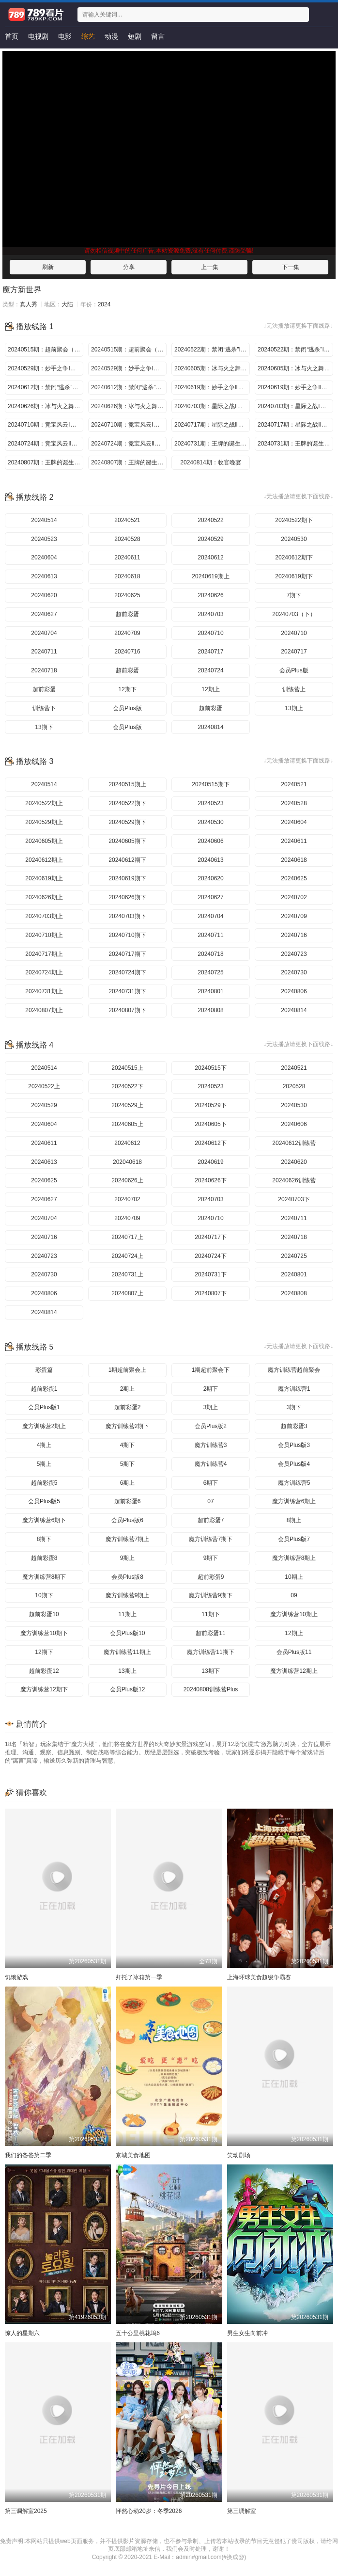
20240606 (210, 841)
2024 (104, 304)
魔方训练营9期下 (211, 1595)
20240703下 (293, 1199)
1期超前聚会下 (211, 1370)
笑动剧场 (238, 2155)
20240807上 (127, 1293)
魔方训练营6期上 (294, 1501)
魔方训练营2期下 (128, 1426)
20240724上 (127, 1256)
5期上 (44, 1464)
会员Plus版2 (211, 1426)
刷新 (48, 267)
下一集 (290, 267)
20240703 (210, 614)
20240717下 (210, 1237)
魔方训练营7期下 (211, 1539)
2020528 (294, 1086)
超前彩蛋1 (44, 1388)
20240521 (127, 520)
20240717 (210, 651)
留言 (158, 36)
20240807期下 (127, 1010)
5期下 (127, 1464)
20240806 (294, 991)
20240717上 (127, 1237)
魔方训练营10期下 (43, 1633)
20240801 (210, 991)
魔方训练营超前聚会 (294, 1370)
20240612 (210, 557)
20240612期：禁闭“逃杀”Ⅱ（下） (129, 387)
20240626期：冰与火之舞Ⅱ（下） (129, 406)
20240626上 (127, 1180)
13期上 (294, 708)
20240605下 (210, 1124)
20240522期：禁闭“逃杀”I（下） (295, 349)
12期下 (127, 689)
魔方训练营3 (211, 1445)
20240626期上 (43, 897)
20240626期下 (127, 897)
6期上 (127, 1482)
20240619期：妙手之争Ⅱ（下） (295, 387)
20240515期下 (210, 784)
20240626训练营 (293, 1180)
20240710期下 (127, 935)
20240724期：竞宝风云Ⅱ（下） (129, 443)
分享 (129, 267)
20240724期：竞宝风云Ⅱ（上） (45, 443)
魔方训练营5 (294, 1482)
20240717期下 (127, 954)
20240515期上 (127, 784)
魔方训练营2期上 (44, 1426)
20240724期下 (127, 972)
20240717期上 (43, 954)
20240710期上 (43, 935)
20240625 (127, 595)
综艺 (88, 36)
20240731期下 (127, 991)
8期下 (44, 1539)
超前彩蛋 (127, 614)
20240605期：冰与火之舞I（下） (295, 368)
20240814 (210, 727)
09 (294, 1595)
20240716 (127, 651)
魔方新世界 (21, 290)
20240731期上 (43, 991)
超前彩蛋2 (127, 1407)
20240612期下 (293, 557)
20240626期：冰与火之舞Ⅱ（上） (45, 406)
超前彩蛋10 (44, 1614)
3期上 (210, 1407)
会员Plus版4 (294, 1464)
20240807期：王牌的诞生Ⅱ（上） (45, 462)
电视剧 (38, 36)
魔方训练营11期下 (210, 1652)
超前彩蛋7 (211, 1520)
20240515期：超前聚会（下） (129, 349)
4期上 (44, 1445)
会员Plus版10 (127, 1633)
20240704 (44, 633)
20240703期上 (43, 916)
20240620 (44, 595)
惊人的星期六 (22, 2333)
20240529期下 (127, 822)
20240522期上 (43, 803)
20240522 (210, 520)
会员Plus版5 (44, 1501)
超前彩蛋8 (44, 1558)
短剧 (134, 36)
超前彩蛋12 (44, 1671)
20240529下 (210, 1105)
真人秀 (28, 304)
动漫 (111, 36)
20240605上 (127, 1124)
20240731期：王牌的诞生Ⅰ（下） (295, 443)
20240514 (44, 520)
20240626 (210, 595)
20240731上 (127, 1274)
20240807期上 (43, 1010)
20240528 (127, 539)
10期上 (294, 1577)
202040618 (127, 1162)
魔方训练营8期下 (44, 1577)
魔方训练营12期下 (43, 1689)
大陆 (67, 304)
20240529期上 (43, 822)
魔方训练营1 (294, 1388)
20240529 (210, 539)
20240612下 (210, 1143)
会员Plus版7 (294, 1539)
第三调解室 (241, 2511)
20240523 (44, 539)
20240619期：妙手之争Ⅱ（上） (212, 387)
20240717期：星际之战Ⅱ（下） (295, 424)
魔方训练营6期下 (44, 1520)
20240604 (44, 557)
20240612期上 (43, 860)
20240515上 (127, 1068)
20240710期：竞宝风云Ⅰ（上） (45, 424)
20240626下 (210, 1180)
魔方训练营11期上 (127, 1652)
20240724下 (210, 1256)
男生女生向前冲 (247, 2333)
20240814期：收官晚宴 (210, 462)
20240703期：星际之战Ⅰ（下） (295, 406)
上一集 (209, 267)
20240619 (210, 1162)
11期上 (127, 1614)
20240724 (210, 670)
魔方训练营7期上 (128, 1539)
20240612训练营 (293, 1143)
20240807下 (210, 1293)
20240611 (127, 557)
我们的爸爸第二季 (28, 2155)
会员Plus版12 (127, 1689)
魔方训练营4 (211, 1464)
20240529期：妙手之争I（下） (129, 368)
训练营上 (294, 689)
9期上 (127, 1558)
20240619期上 (210, 576)
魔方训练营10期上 (293, 1614)
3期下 (294, 1407)
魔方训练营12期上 (293, 1671)
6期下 (210, 1482)
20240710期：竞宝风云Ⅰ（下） (129, 424)
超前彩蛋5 (44, 1482)
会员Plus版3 (294, 1445)
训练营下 (44, 708)
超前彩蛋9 (211, 1577)
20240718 (44, 670)
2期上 (127, 1388)
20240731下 (210, 1274)
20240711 (44, 651)
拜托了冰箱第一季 (139, 1977)
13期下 (44, 727)
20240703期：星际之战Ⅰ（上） (212, 406)
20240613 (44, 576)
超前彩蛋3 (294, 1426)
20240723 (294, 954)
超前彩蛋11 (210, 1633)
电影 (65, 36)
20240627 (44, 614)
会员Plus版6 (127, 1520)
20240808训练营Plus (211, 1689)
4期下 (127, 1445)
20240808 (210, 1010)
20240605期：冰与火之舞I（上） (212, 368)
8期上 (294, 1520)
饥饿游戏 (16, 1977)
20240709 (127, 633)
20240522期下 (293, 520)
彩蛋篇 (44, 1370)
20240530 (294, 539)
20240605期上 (43, 841)
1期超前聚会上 (127, 1370)
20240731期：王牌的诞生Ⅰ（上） (212, 443)
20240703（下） (293, 614)
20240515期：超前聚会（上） (45, 349)
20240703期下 (127, 916)
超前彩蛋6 (127, 1501)
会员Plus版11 (294, 1652)
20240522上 (44, 1086)
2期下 (210, 1388)
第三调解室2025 (26, 2511)
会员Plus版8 (127, 1577)
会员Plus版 (293, 670)
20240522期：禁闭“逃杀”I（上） (212, 349)
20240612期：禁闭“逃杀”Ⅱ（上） (45, 387)
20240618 (127, 576)
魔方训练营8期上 (294, 1558)
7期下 (294, 595)
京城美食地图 (133, 2155)
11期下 (210, 1614)
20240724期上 (43, 972)
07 (210, 1501)
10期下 (44, 1595)
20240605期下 (127, 841)
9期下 (210, 1558)
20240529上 (127, 1105)
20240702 (294, 897)
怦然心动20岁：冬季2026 (149, 2511)
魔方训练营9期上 (128, 1595)
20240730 (294, 972)
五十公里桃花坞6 (138, 2333)
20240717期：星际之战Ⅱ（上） (212, 424)
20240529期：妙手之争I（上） (45, 368)
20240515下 (210, 1068)
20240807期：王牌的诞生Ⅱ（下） (129, 462)
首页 (11, 36)
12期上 (210, 689)
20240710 (210, 633)
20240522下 (127, 1086)
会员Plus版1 (44, 1407)
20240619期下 (293, 576)
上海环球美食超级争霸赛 (259, 1977)
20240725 (210, 972)
